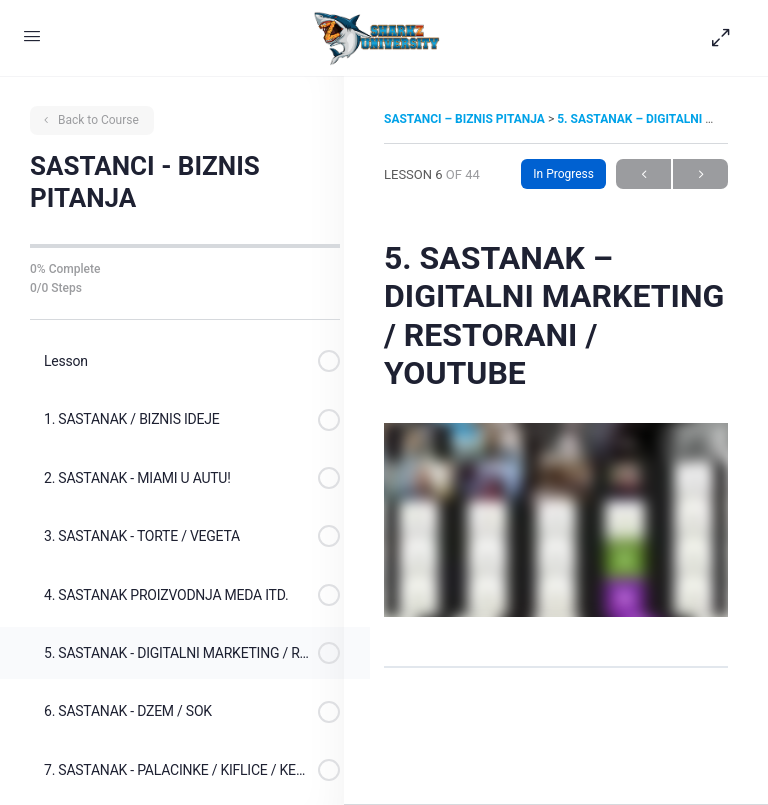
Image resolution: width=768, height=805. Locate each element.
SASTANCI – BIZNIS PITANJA (466, 119)
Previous (643, 174)
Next (700, 174)
